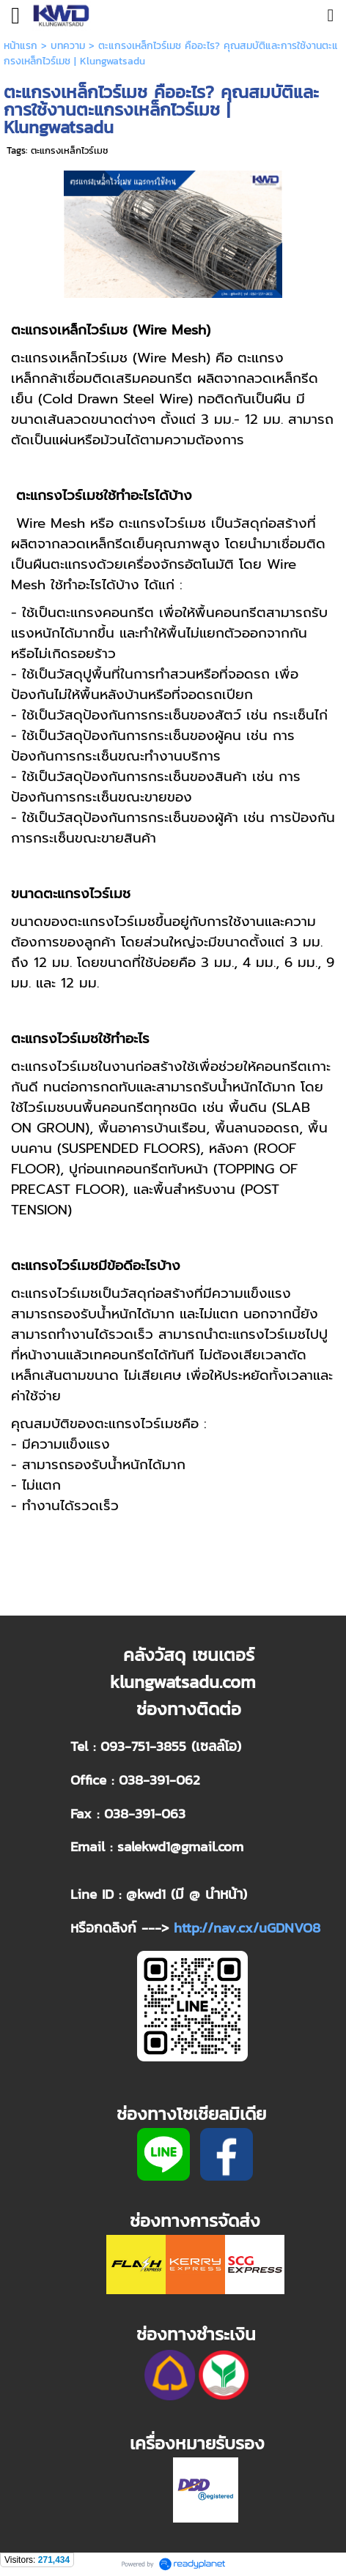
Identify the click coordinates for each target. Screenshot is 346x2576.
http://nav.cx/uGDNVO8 (247, 1927)
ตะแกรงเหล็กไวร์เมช (69, 150)
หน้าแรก (20, 45)
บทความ (68, 45)
